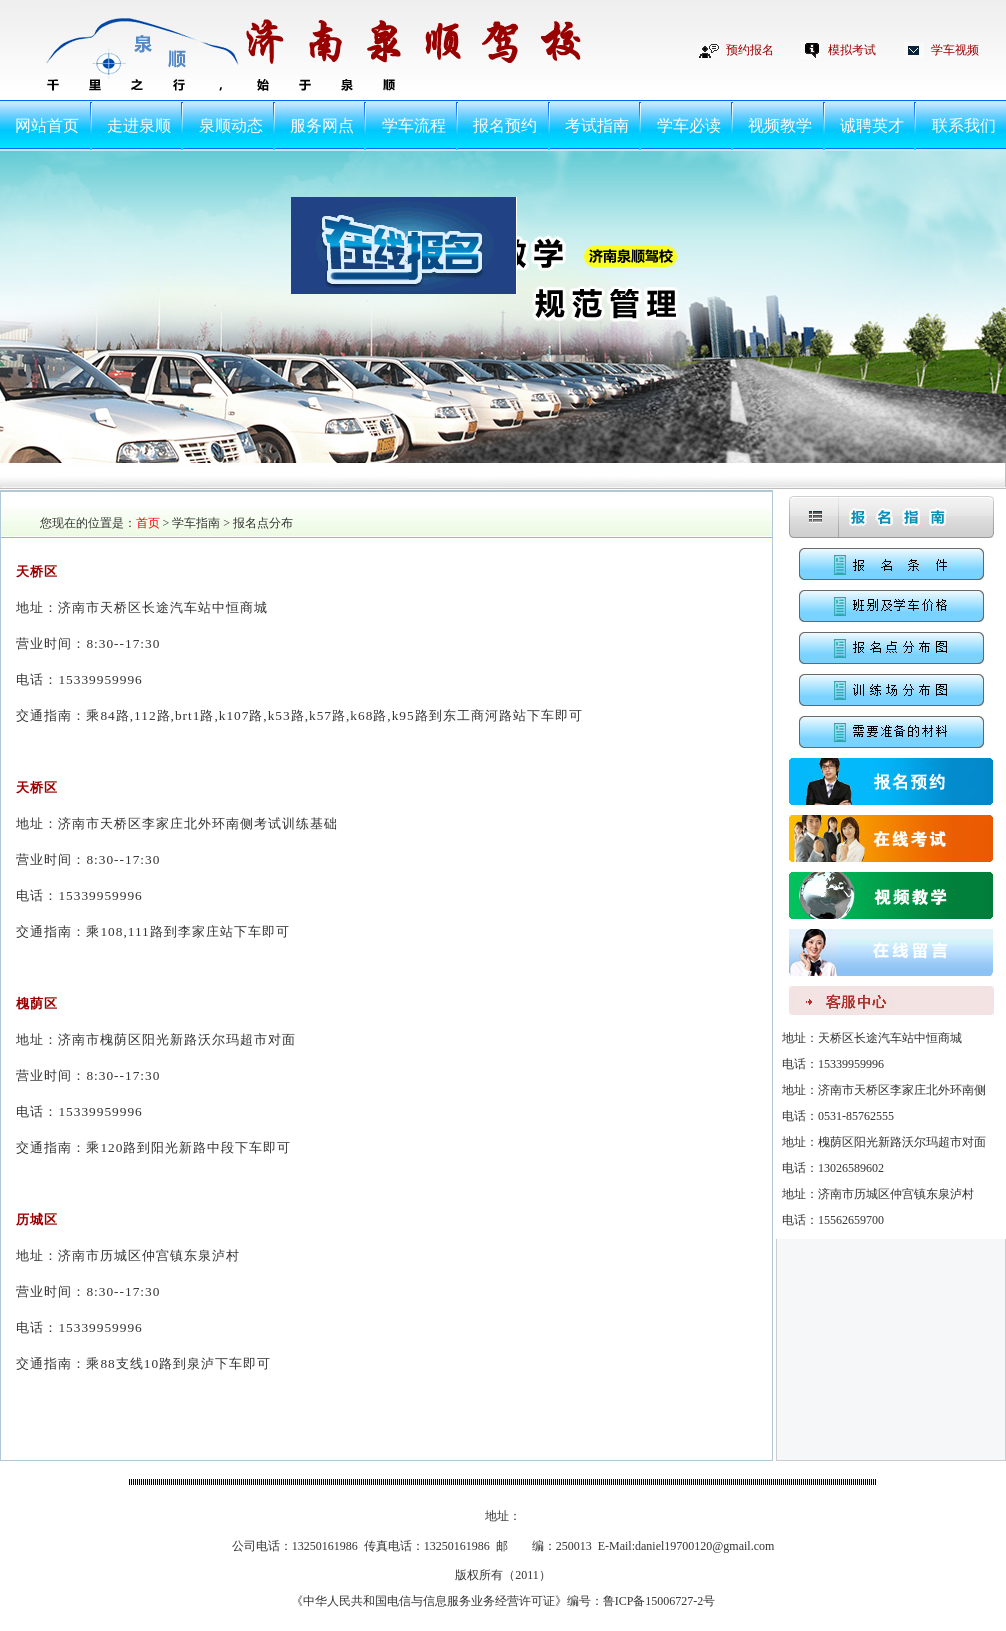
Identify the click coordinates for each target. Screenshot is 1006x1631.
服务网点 (322, 125)
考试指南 (597, 125)
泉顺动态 (231, 125)
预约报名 (750, 50)
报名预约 (505, 125)
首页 (148, 523)
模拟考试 (852, 50)
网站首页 (47, 125)
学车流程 (414, 125)
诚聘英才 (872, 125)
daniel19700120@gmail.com (704, 1546)
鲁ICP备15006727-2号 (659, 1601)
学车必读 (689, 125)
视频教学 (780, 125)
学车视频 (955, 50)
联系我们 (964, 125)
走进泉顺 (139, 125)
